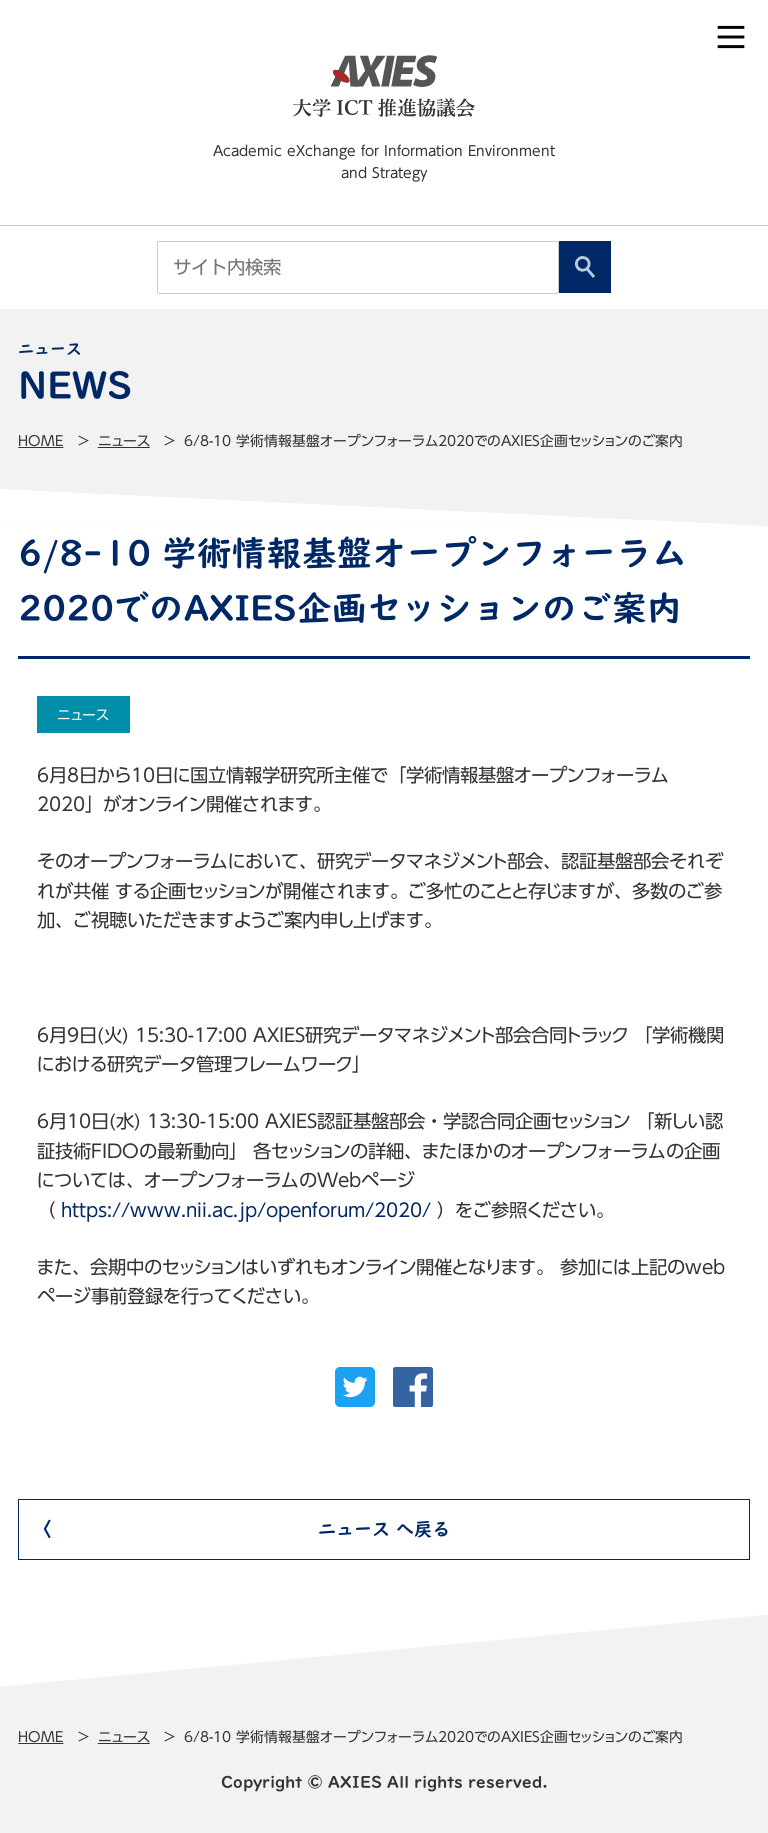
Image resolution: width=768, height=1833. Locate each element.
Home (40, 441)
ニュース (124, 441)
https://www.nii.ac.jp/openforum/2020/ (246, 1210)
